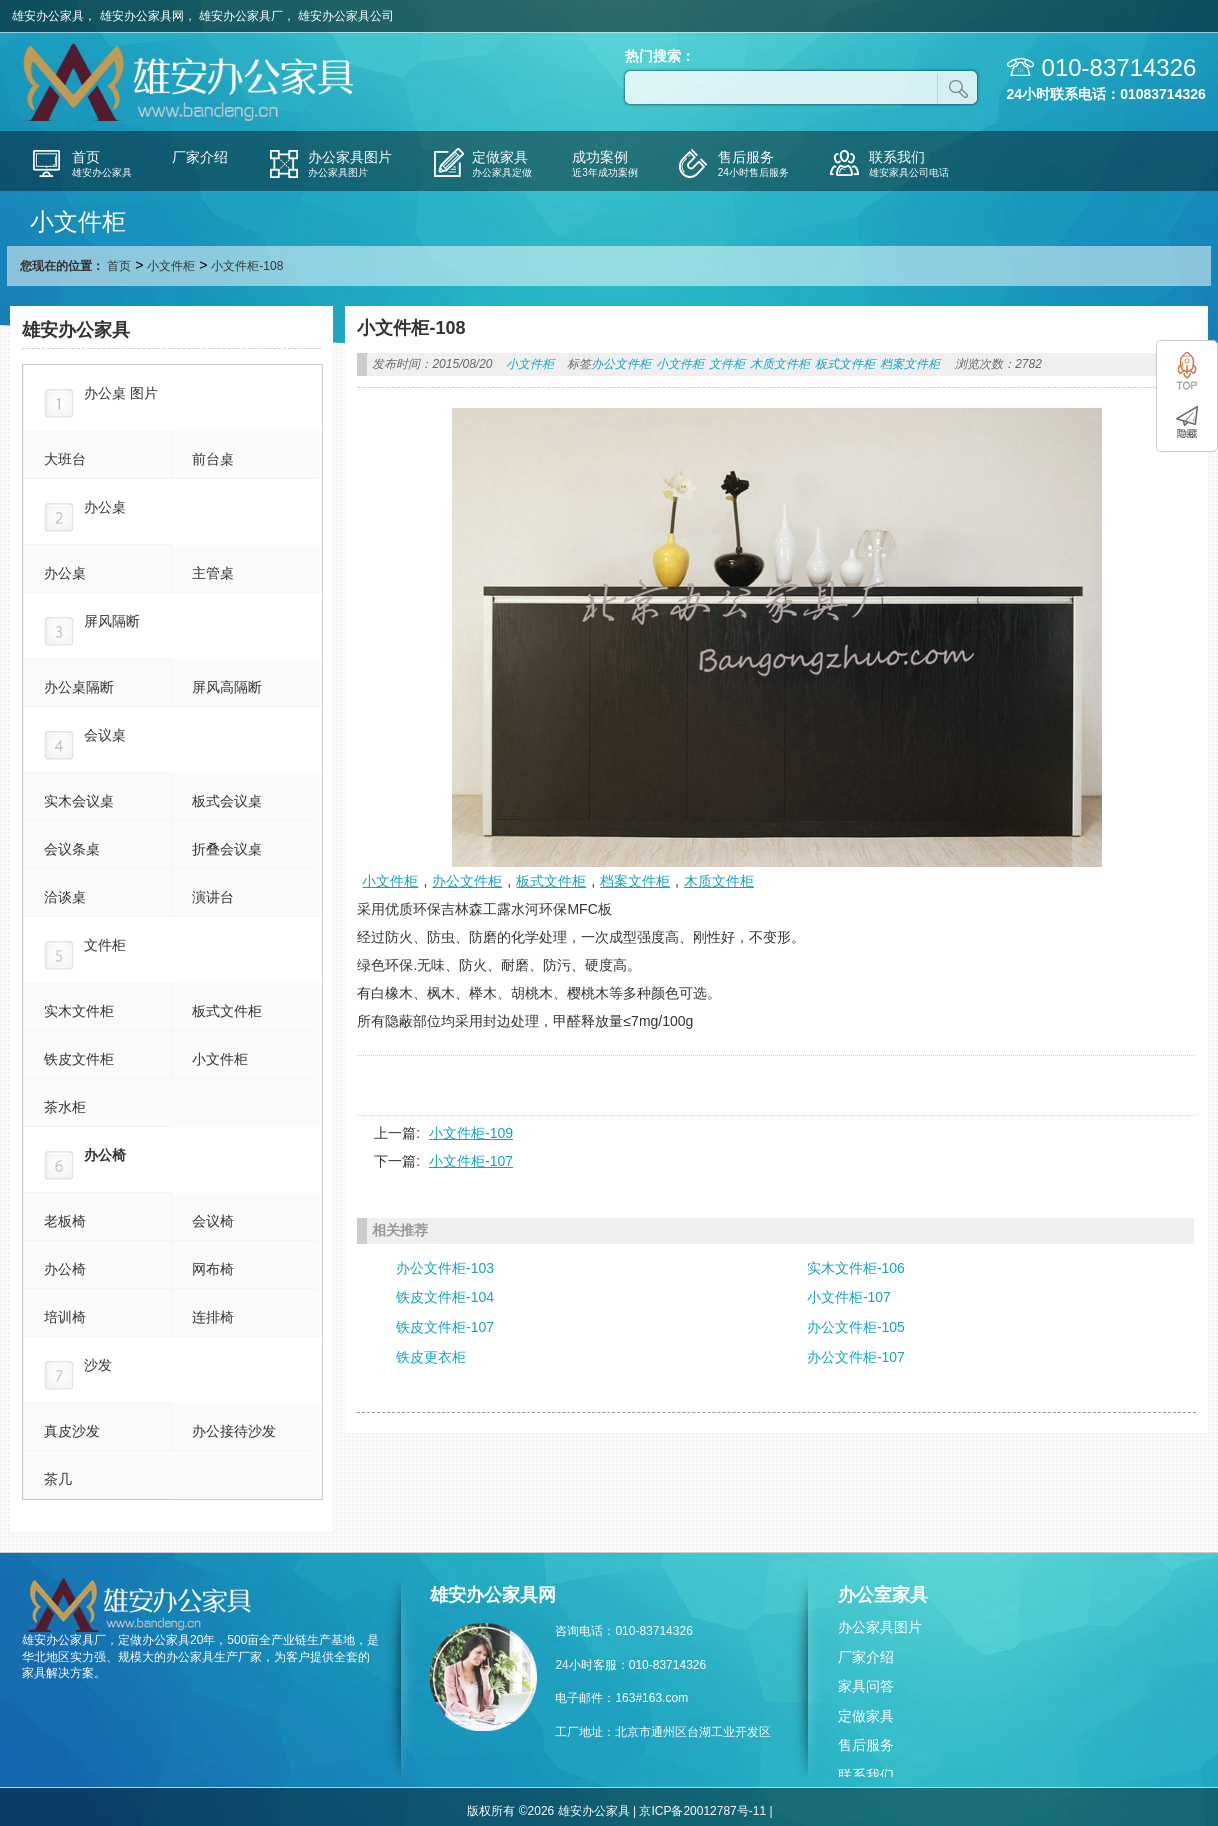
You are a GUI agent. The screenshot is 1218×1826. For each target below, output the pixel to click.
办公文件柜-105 (856, 1327)
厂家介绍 (866, 1657)
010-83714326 (1119, 67)
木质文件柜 (780, 364)
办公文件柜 (621, 364)
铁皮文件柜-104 (445, 1297)
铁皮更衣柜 (431, 1357)
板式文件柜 (845, 364)
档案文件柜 (910, 364)
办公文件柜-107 (856, 1357)
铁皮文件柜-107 (445, 1327)
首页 (119, 266)
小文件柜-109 (471, 1133)
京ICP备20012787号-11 (702, 1811)
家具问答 (866, 1686)
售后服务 (866, 1745)
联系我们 (866, 1775)
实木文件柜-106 (856, 1268)
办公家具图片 (880, 1627)
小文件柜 (171, 266)
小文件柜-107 (471, 1161)
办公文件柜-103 (445, 1268)
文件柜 (727, 364)
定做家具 (866, 1716)
